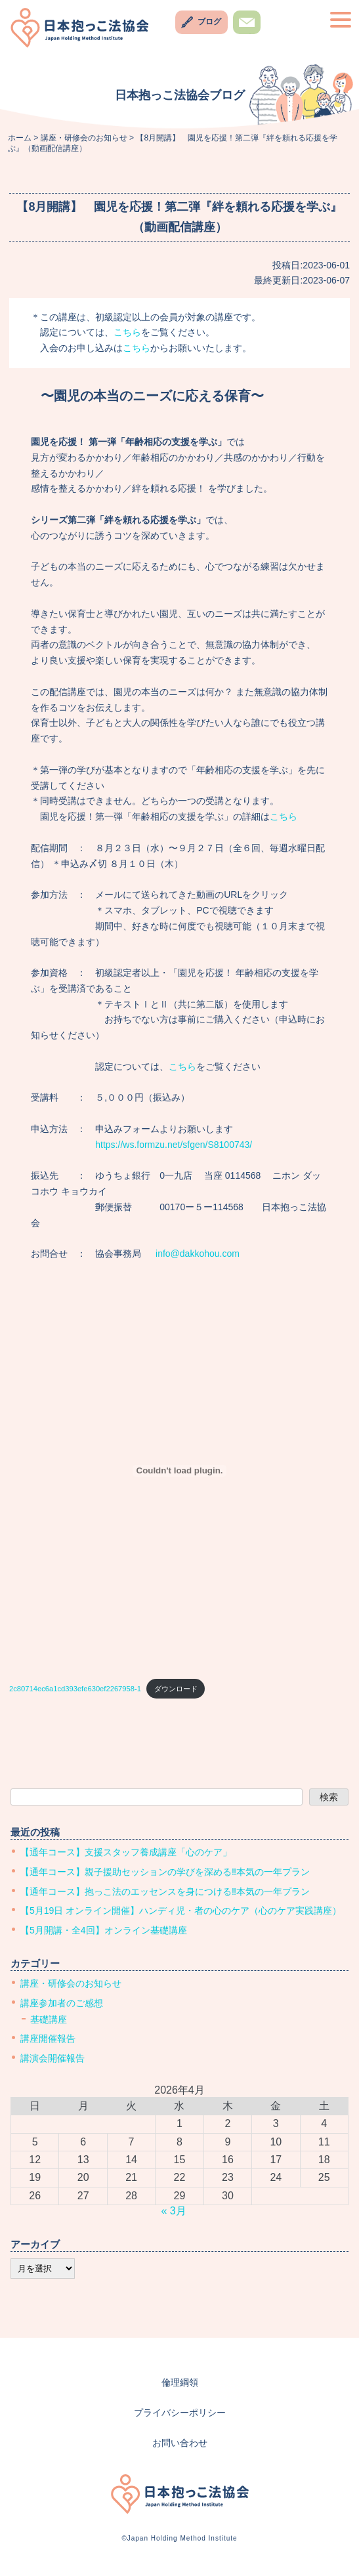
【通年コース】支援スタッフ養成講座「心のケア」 (126, 1852)
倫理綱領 (179, 2382)
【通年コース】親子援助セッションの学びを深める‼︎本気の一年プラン (165, 1872)
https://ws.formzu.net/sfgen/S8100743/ (173, 1144)
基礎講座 (48, 2019)
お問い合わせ (247, 33)
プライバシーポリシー (180, 2412)
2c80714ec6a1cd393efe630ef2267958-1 (75, 1689)
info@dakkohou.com (198, 1253)
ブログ (209, 21)
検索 (329, 1797)
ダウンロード (176, 1689)
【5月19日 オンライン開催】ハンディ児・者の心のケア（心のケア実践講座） (180, 1910)
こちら (127, 332)
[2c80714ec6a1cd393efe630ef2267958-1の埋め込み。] (179, 1471)
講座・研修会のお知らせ (70, 1983)
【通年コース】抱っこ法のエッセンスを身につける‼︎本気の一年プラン (165, 1891)
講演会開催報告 (52, 2058)
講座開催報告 (47, 2038)
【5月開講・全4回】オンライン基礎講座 (103, 1930)
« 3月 (173, 2210)
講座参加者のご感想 (61, 2003)
